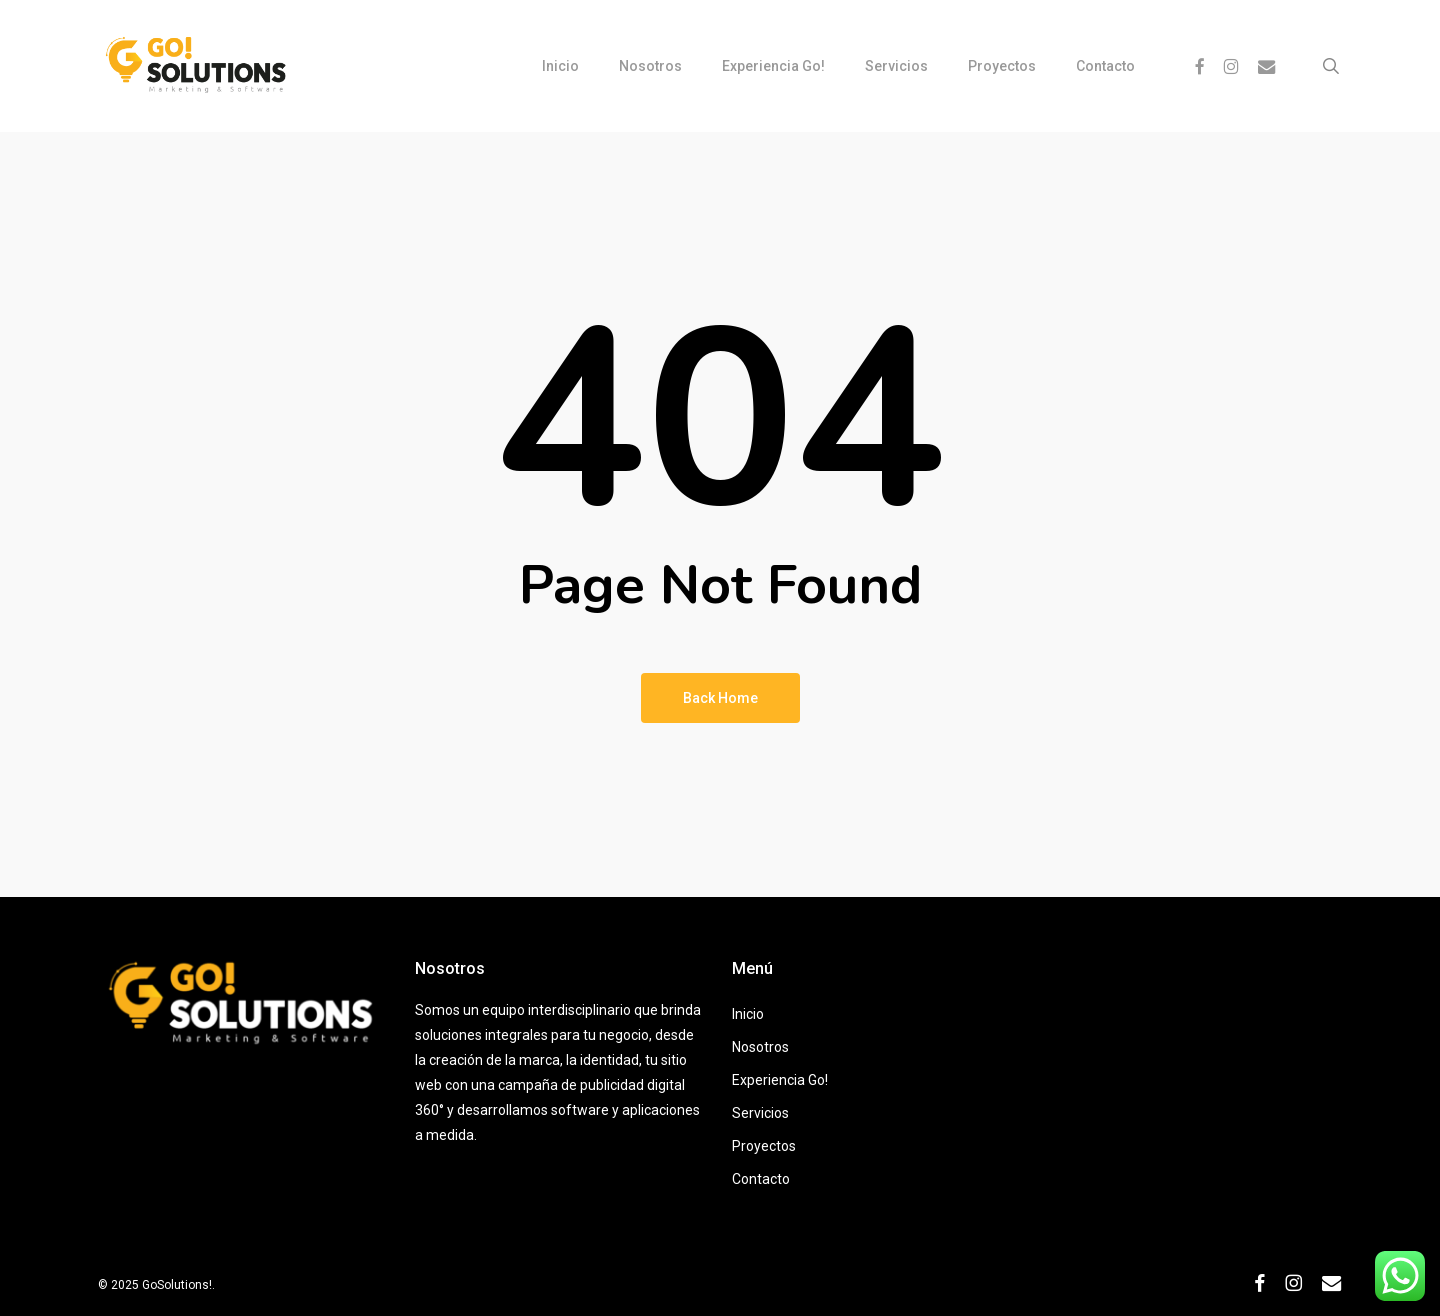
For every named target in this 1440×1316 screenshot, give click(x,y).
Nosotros (760, 1047)
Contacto (761, 1179)
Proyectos (764, 1146)
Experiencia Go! (780, 1080)
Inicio (748, 1014)
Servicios (760, 1113)
